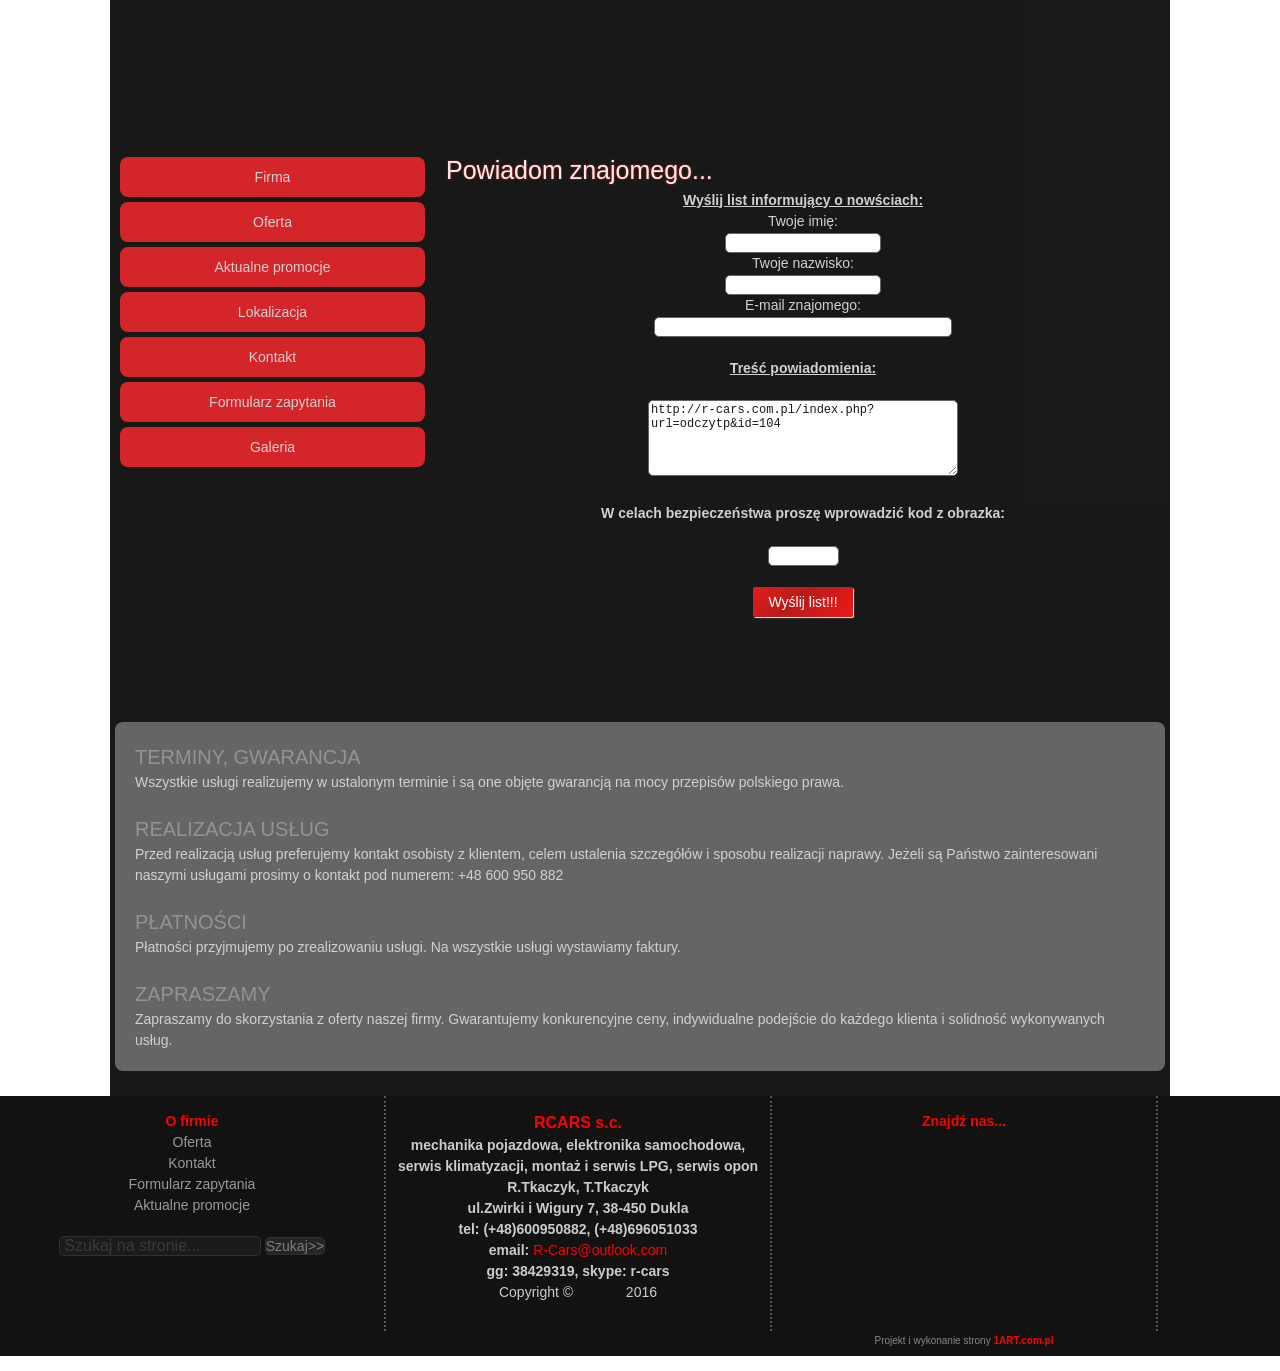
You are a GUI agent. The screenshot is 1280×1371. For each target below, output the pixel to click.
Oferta (192, 1157)
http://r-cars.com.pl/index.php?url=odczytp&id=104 (803, 445)
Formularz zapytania (192, 1199)
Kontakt (191, 1178)
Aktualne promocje (192, 1220)
